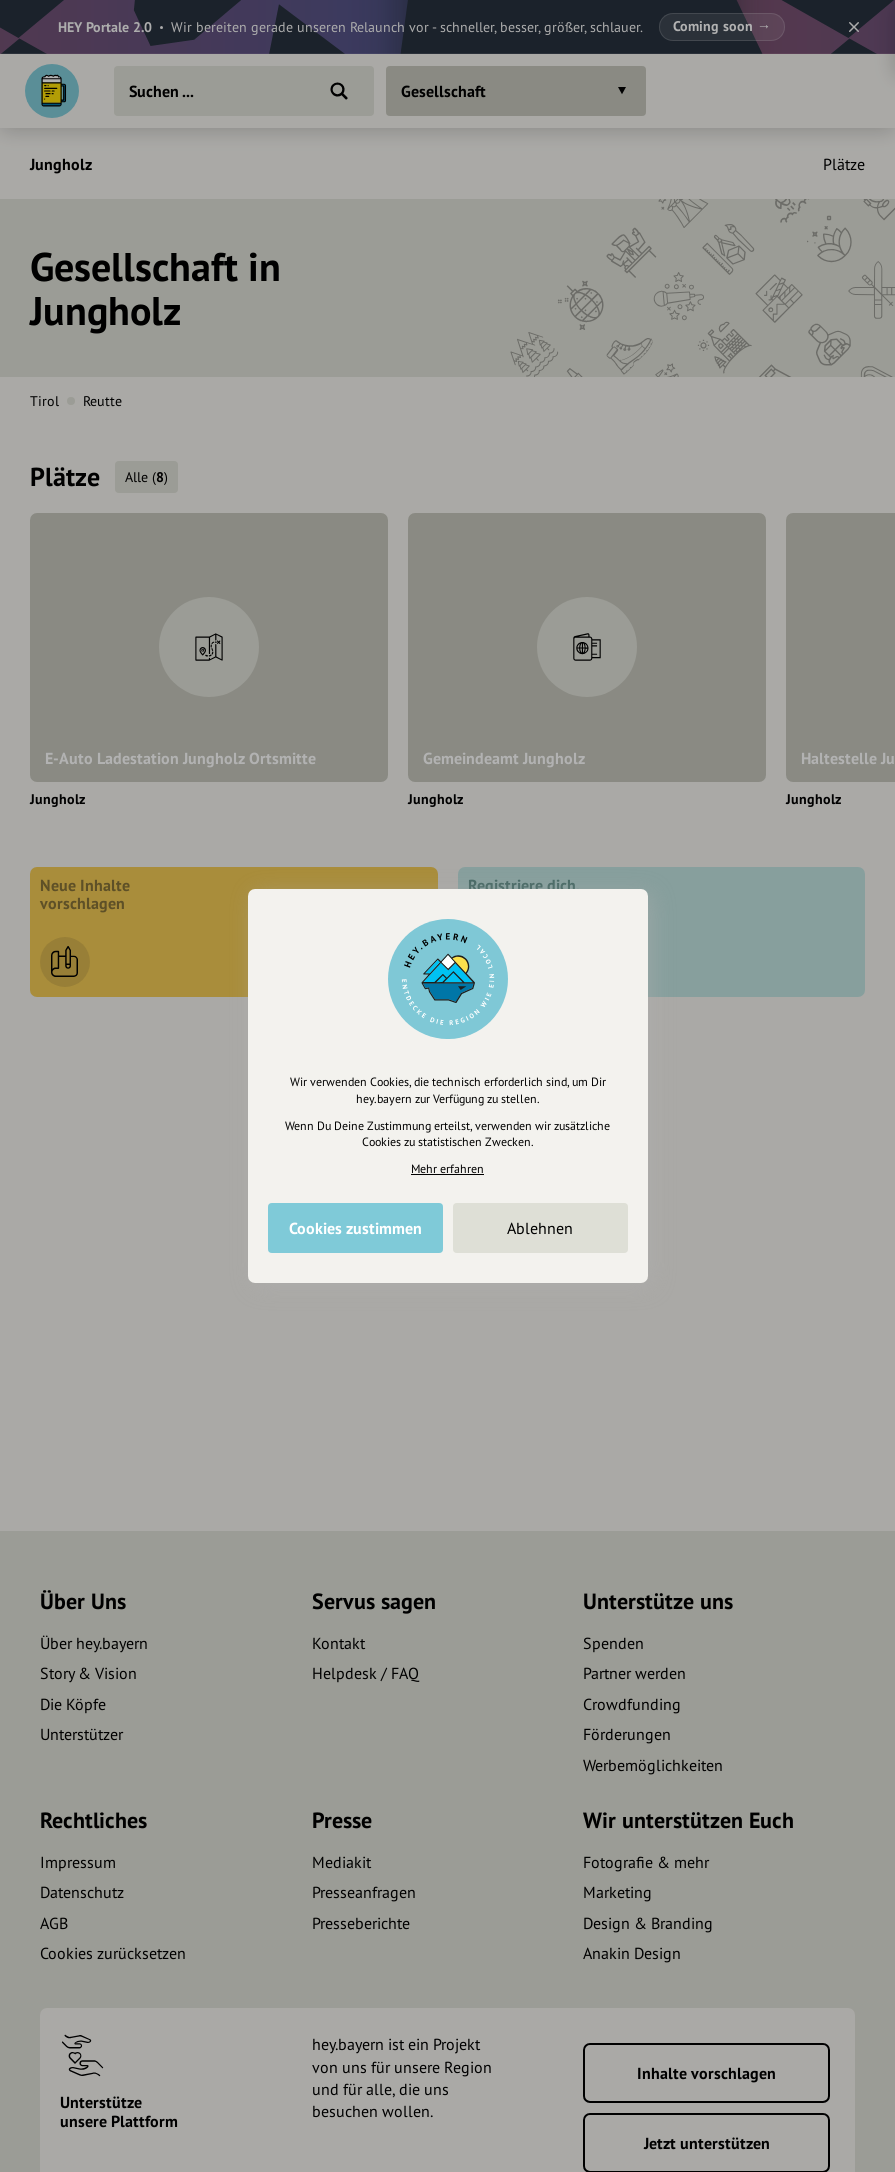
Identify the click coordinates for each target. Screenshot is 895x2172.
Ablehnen (540, 1228)
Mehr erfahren (447, 1168)
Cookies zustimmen (355, 1228)
